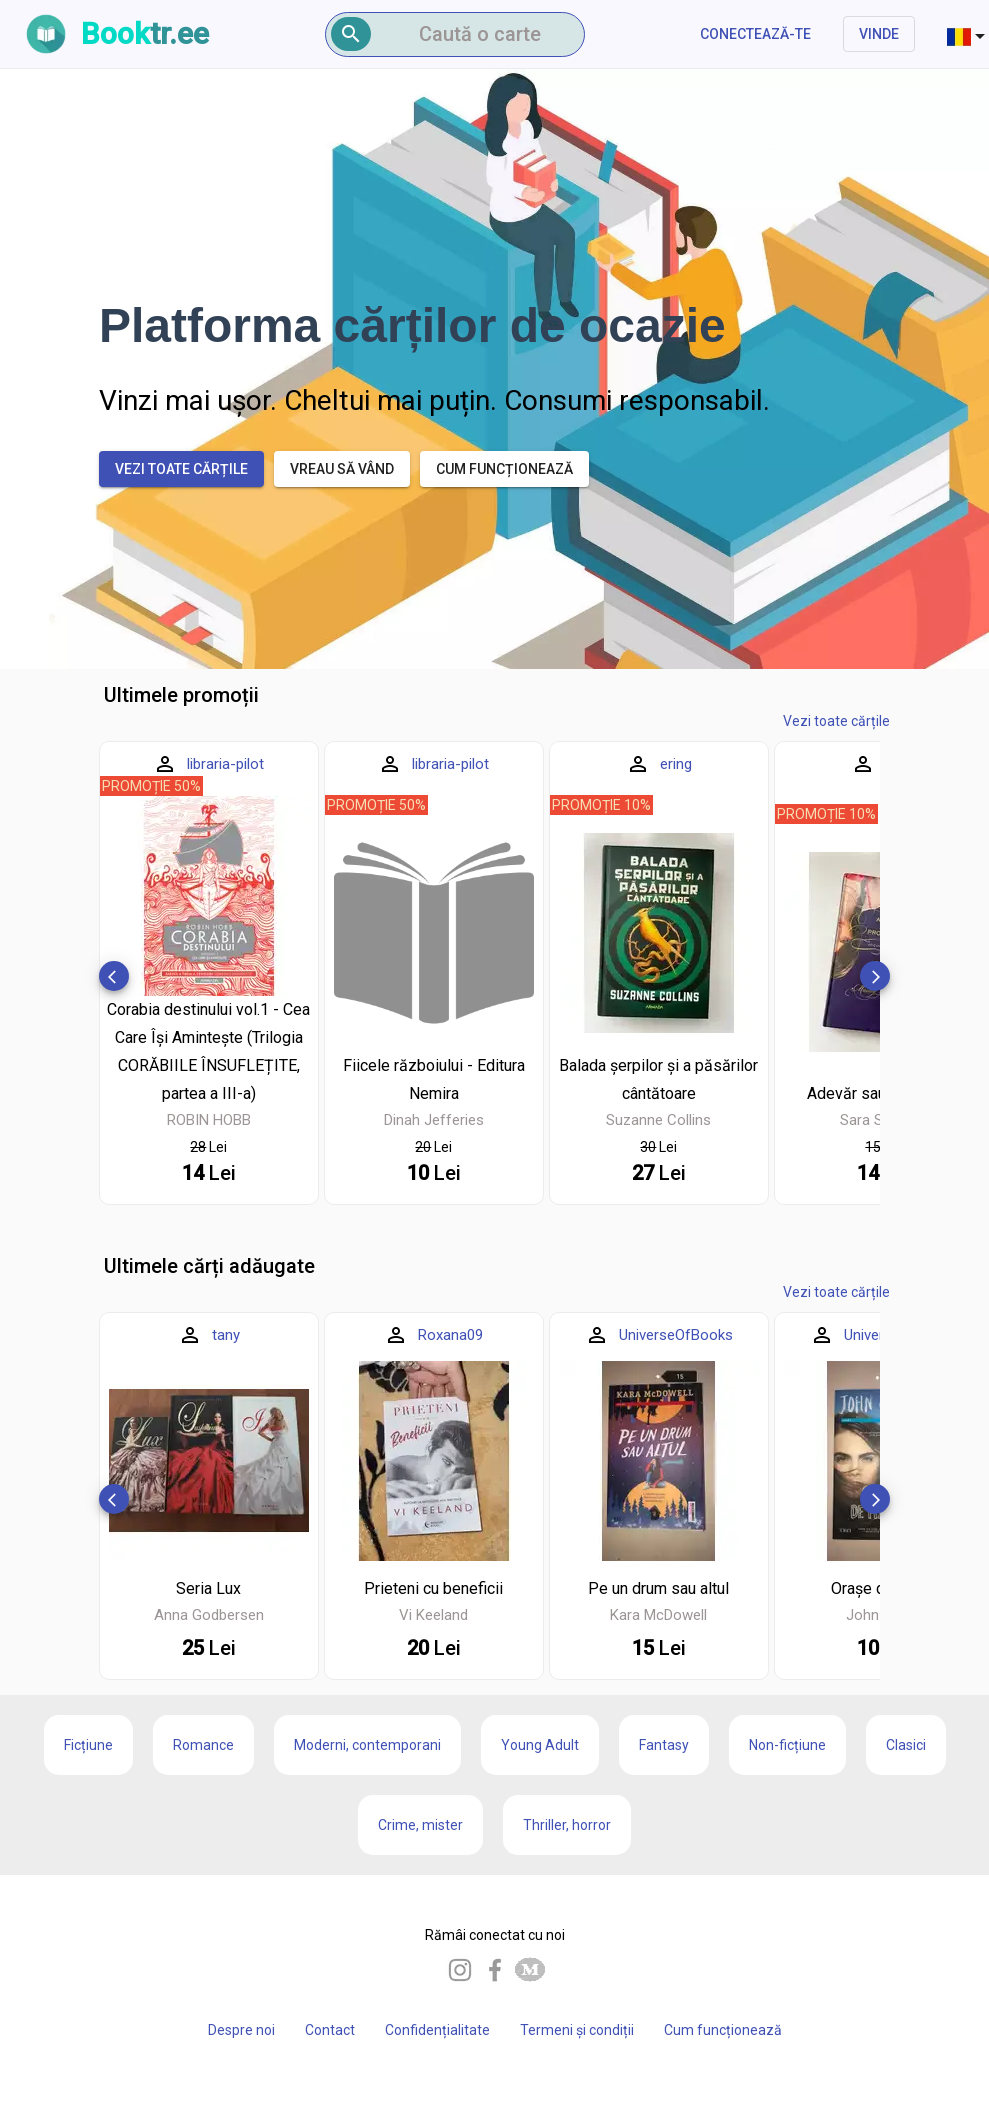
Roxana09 (450, 1335)
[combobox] (968, 34)
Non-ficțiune (787, 1745)
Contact (330, 2030)
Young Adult (540, 1745)
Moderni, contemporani (367, 1745)
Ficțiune (88, 1745)
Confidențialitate (437, 2030)
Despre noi (241, 2030)
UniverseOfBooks (676, 1335)
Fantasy (664, 1745)
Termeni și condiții (577, 2030)
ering (676, 764)
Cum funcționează (723, 2030)
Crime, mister (420, 1825)
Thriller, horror (567, 1825)
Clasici (906, 1745)
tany (226, 1335)
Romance (203, 1745)
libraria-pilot (225, 764)
